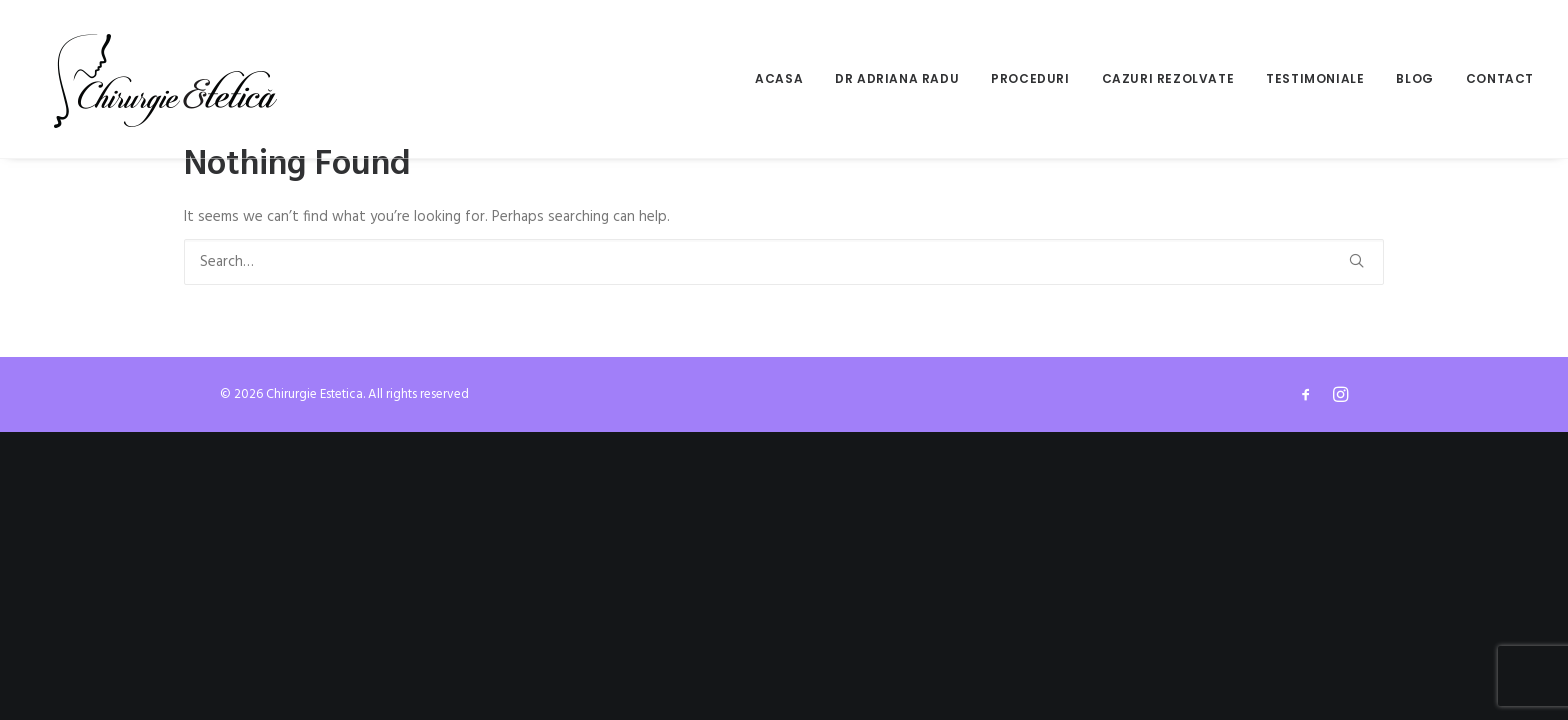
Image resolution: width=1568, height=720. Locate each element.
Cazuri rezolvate (1168, 78)
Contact (1500, 78)
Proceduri (1030, 78)
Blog (1414, 78)
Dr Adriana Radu (897, 78)
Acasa (779, 78)
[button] (1356, 260)
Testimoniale (1315, 78)
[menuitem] (786, 79)
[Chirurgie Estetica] (165, 79)
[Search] (784, 262)
